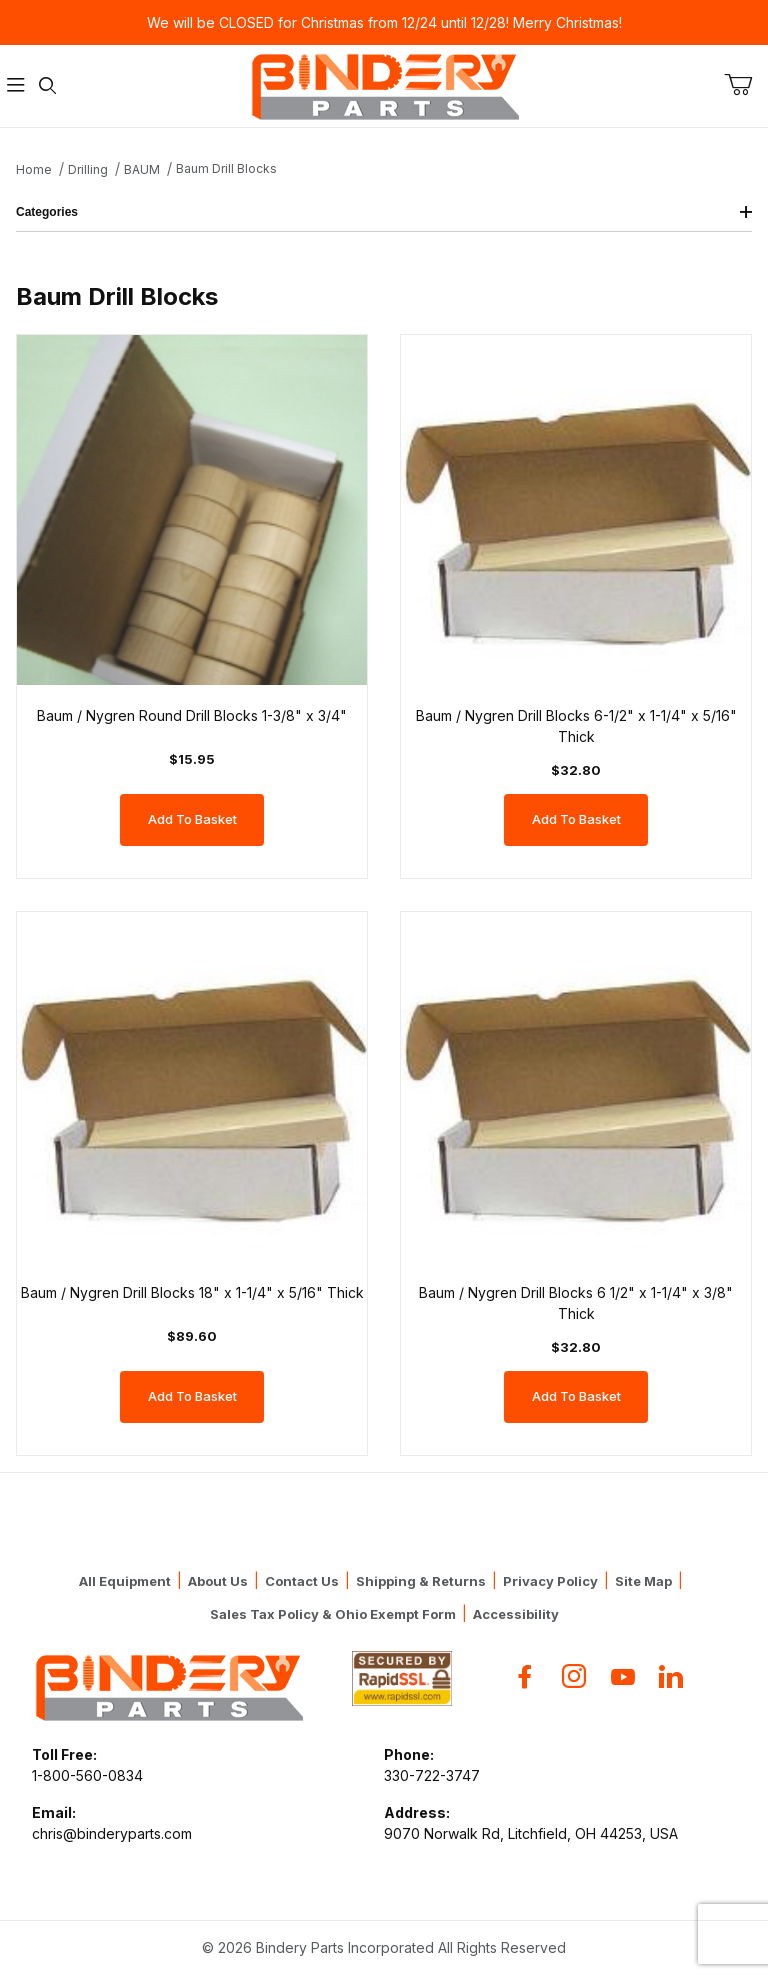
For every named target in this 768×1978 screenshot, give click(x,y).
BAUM (142, 169)
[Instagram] (574, 1676)
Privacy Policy (550, 1581)
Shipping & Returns (421, 1581)
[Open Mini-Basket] (746, 85)
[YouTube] (623, 1676)
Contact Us (302, 1581)
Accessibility (516, 1614)
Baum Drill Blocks (226, 168)
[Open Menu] (16, 86)
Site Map (643, 1581)
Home (34, 169)
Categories (384, 212)
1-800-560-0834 (87, 1775)
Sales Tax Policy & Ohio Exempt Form (333, 1614)
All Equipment (125, 1581)
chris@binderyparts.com (112, 1833)
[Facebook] (525, 1676)
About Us (218, 1581)
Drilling (88, 169)
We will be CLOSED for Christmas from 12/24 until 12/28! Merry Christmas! (384, 22)
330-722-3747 (432, 1775)
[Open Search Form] (48, 86)
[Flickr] (671, 1676)
